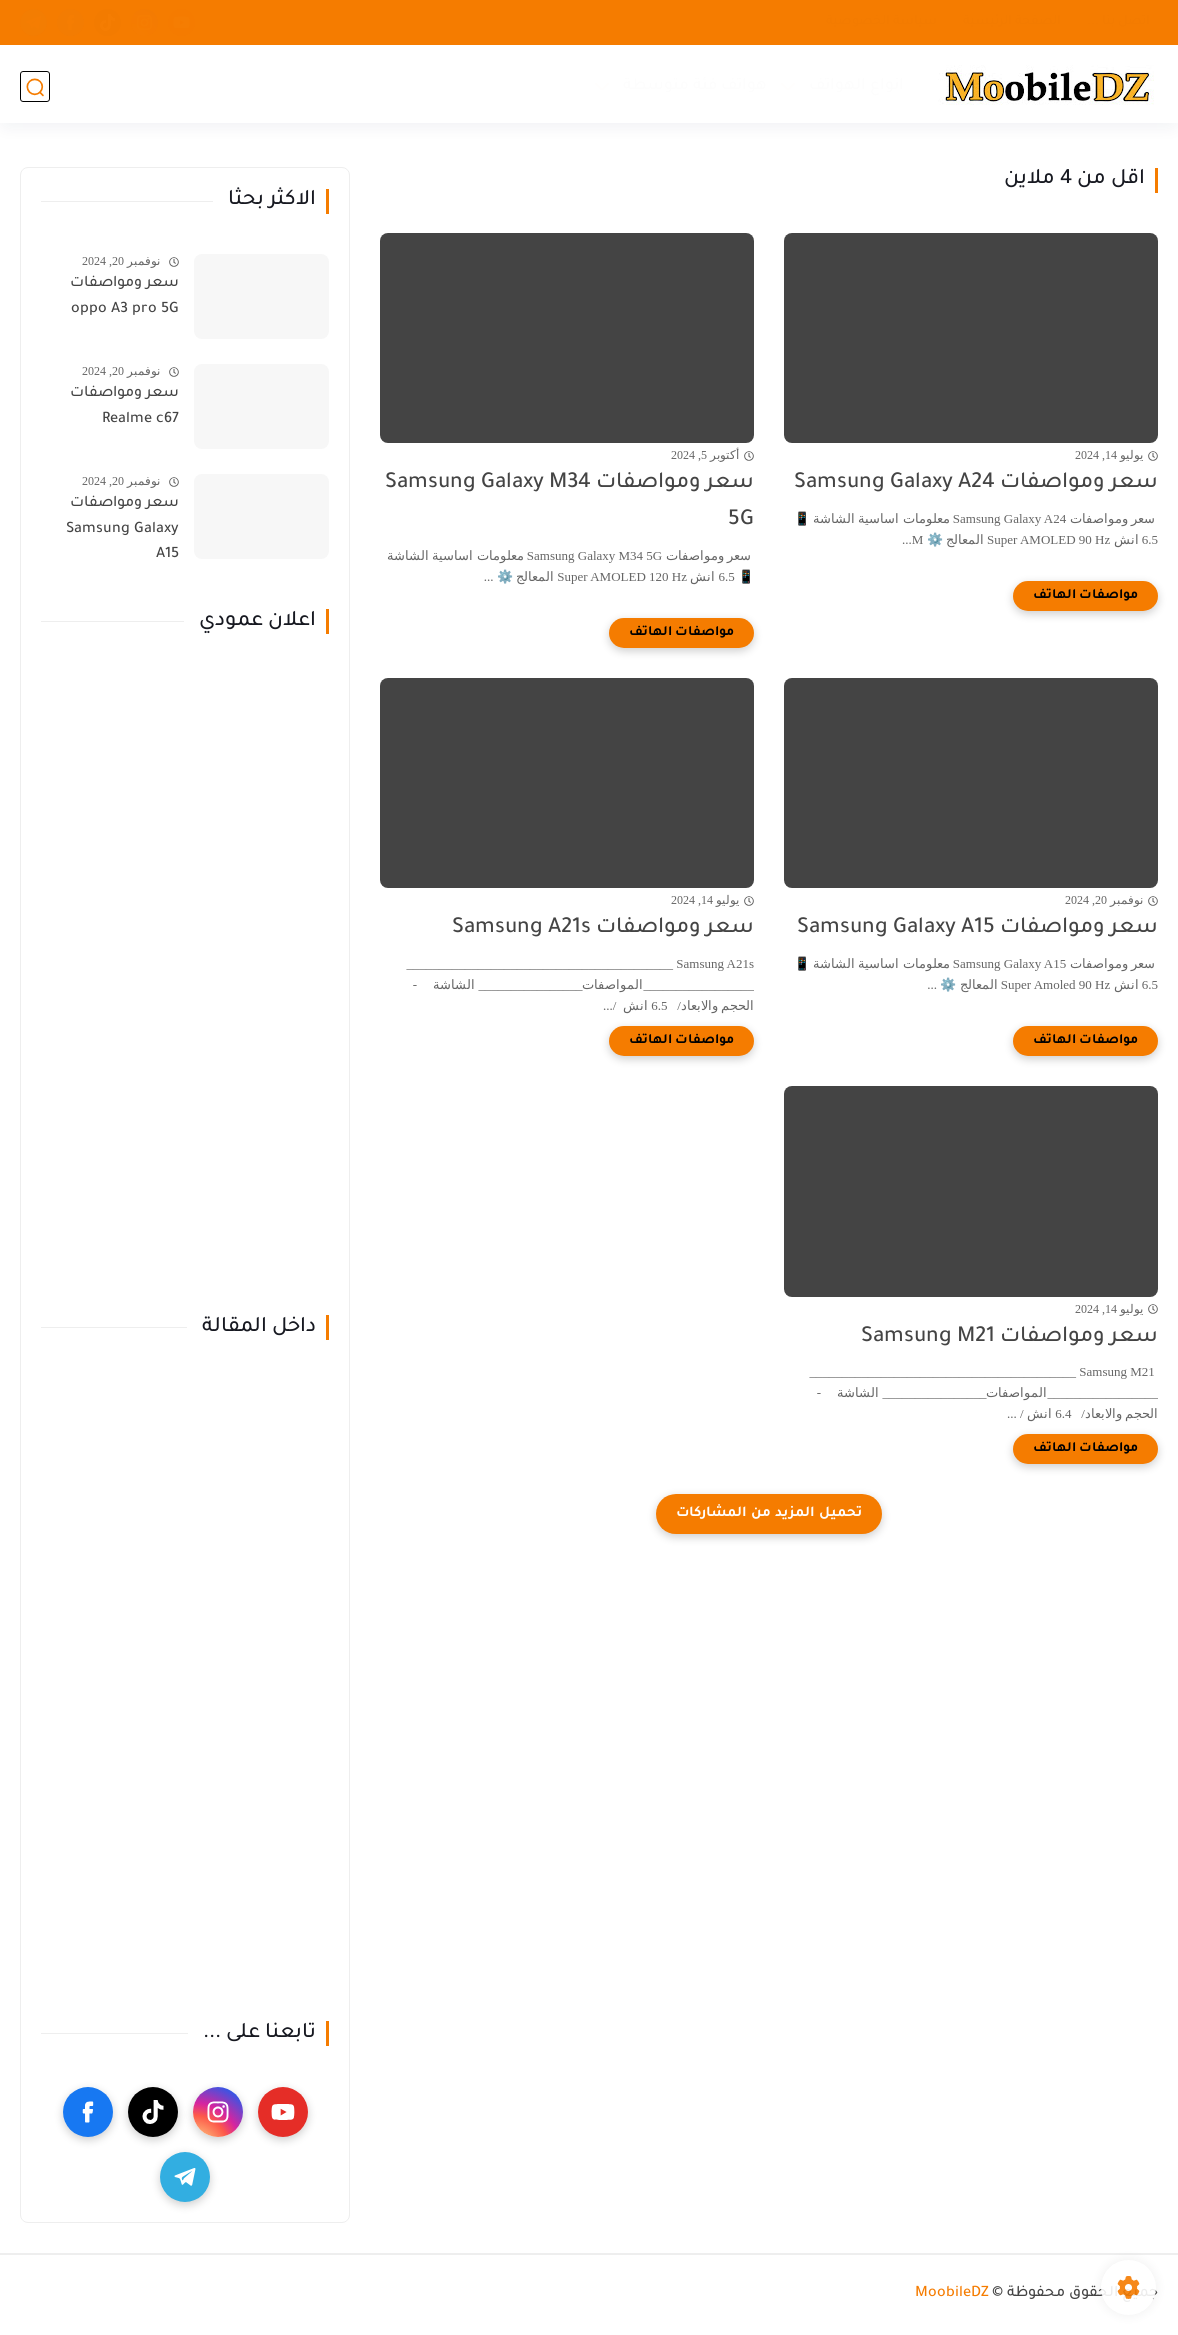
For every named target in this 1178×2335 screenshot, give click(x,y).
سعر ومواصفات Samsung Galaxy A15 (977, 928)
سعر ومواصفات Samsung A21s (603, 928)
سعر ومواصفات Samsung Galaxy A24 (976, 483)
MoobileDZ (952, 2294)
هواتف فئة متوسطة (694, 85)
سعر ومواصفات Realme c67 (124, 407)
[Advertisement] (185, 975)
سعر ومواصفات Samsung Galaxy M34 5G (569, 502)
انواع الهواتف (855, 85)
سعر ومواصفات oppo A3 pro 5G (124, 297)
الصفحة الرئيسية (1012, 22)
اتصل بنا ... (1118, 22)
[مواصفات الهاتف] (1085, 596)
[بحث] (35, 86)
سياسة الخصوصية (881, 22)
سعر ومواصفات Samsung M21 (1009, 1337)
